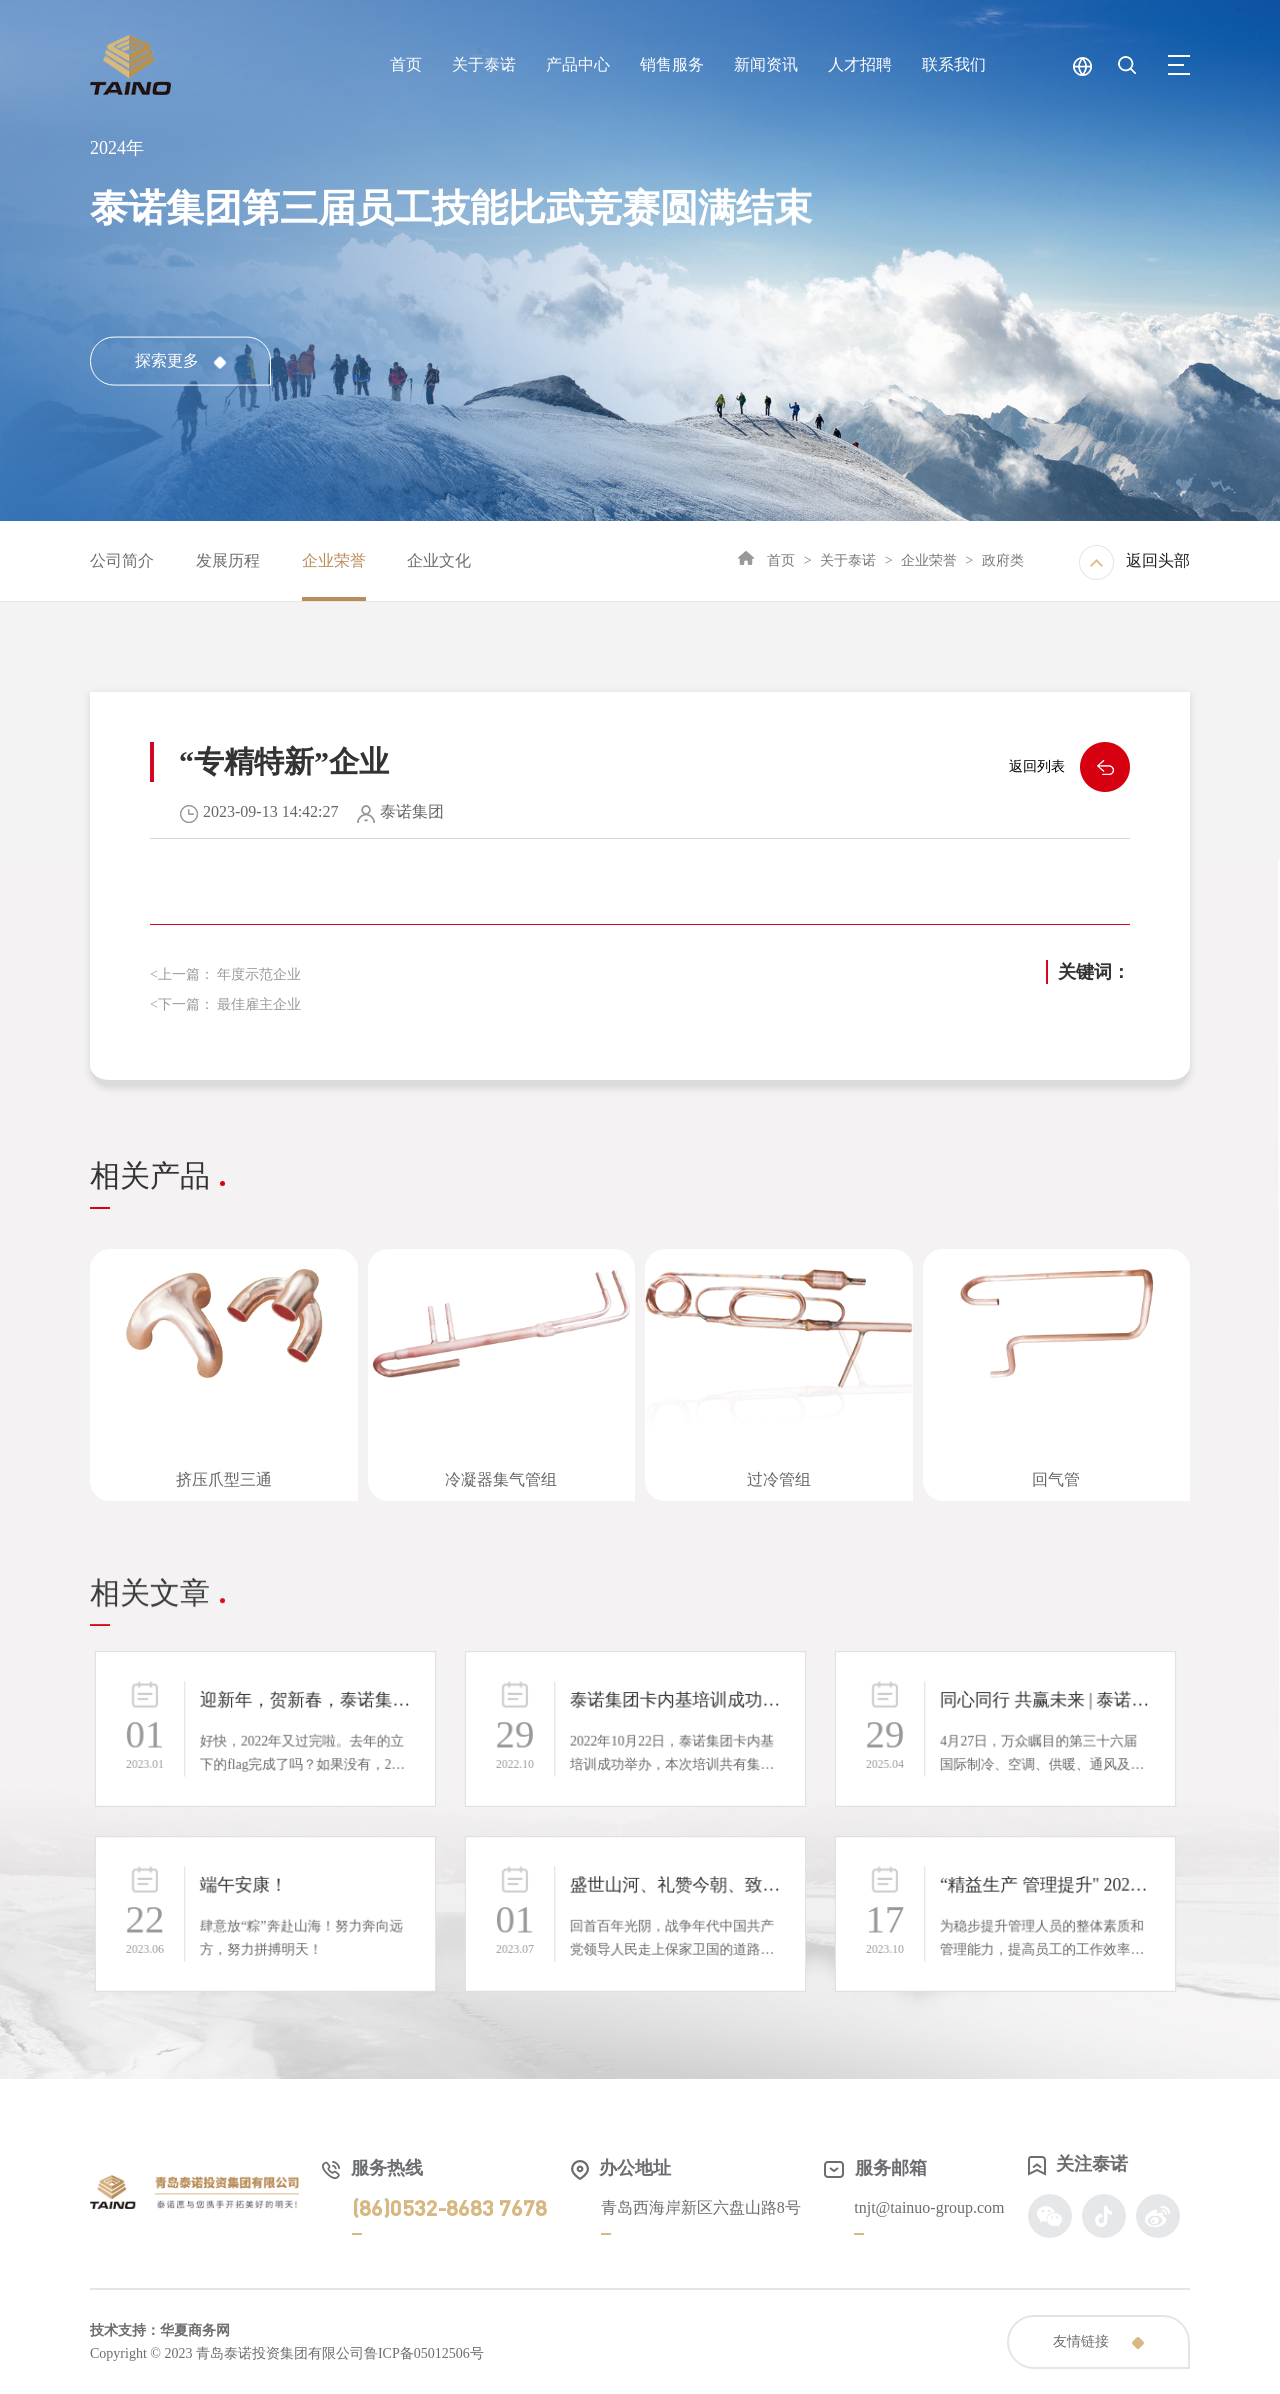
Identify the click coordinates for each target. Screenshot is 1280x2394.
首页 (781, 560)
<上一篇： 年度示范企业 (225, 974)
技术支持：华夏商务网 (160, 2330)
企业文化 (439, 560)
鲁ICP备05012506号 (424, 2353)
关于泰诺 (848, 560)
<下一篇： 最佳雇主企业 (225, 1004)
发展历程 (228, 560)
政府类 (1003, 560)
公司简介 (122, 560)
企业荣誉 (334, 560)
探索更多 (180, 360)
